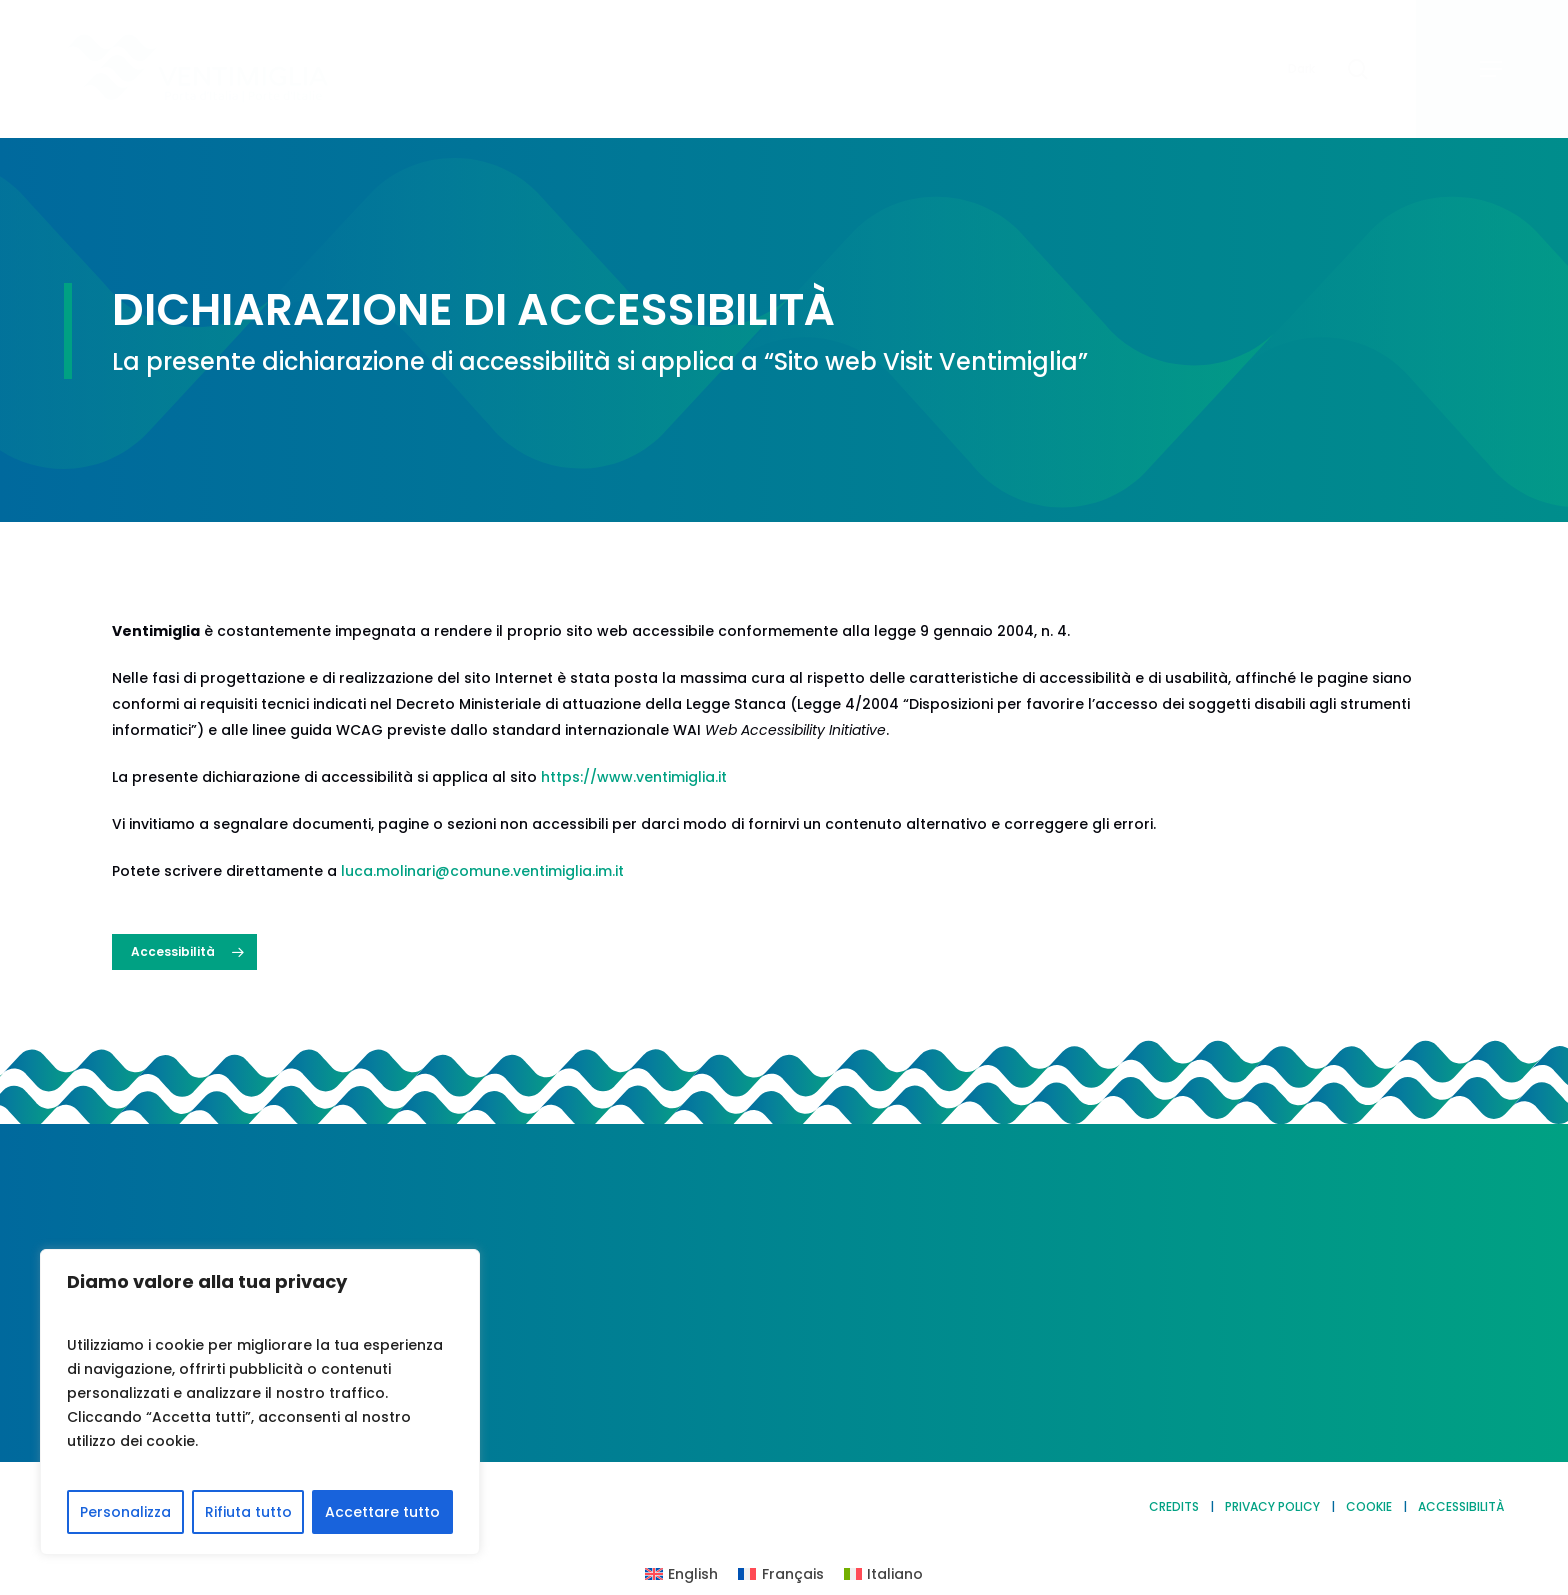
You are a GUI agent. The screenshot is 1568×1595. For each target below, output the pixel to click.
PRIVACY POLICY (1272, 1506)
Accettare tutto (382, 1512)
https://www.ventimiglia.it (634, 777)
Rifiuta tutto (248, 1512)
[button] (1492, 69)
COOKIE (1369, 1506)
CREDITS (1174, 1506)
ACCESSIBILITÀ (1461, 1506)
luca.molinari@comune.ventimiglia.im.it (482, 871)
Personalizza (125, 1512)
